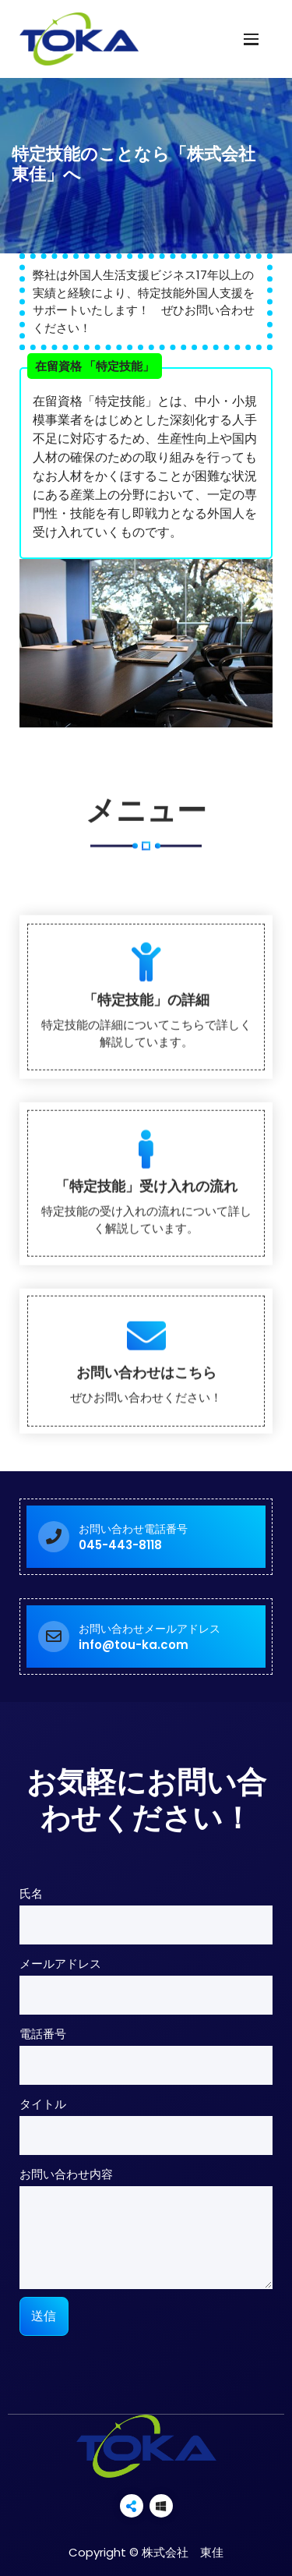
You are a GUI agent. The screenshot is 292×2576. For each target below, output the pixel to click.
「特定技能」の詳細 (146, 1276)
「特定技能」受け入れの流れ (146, 1462)
